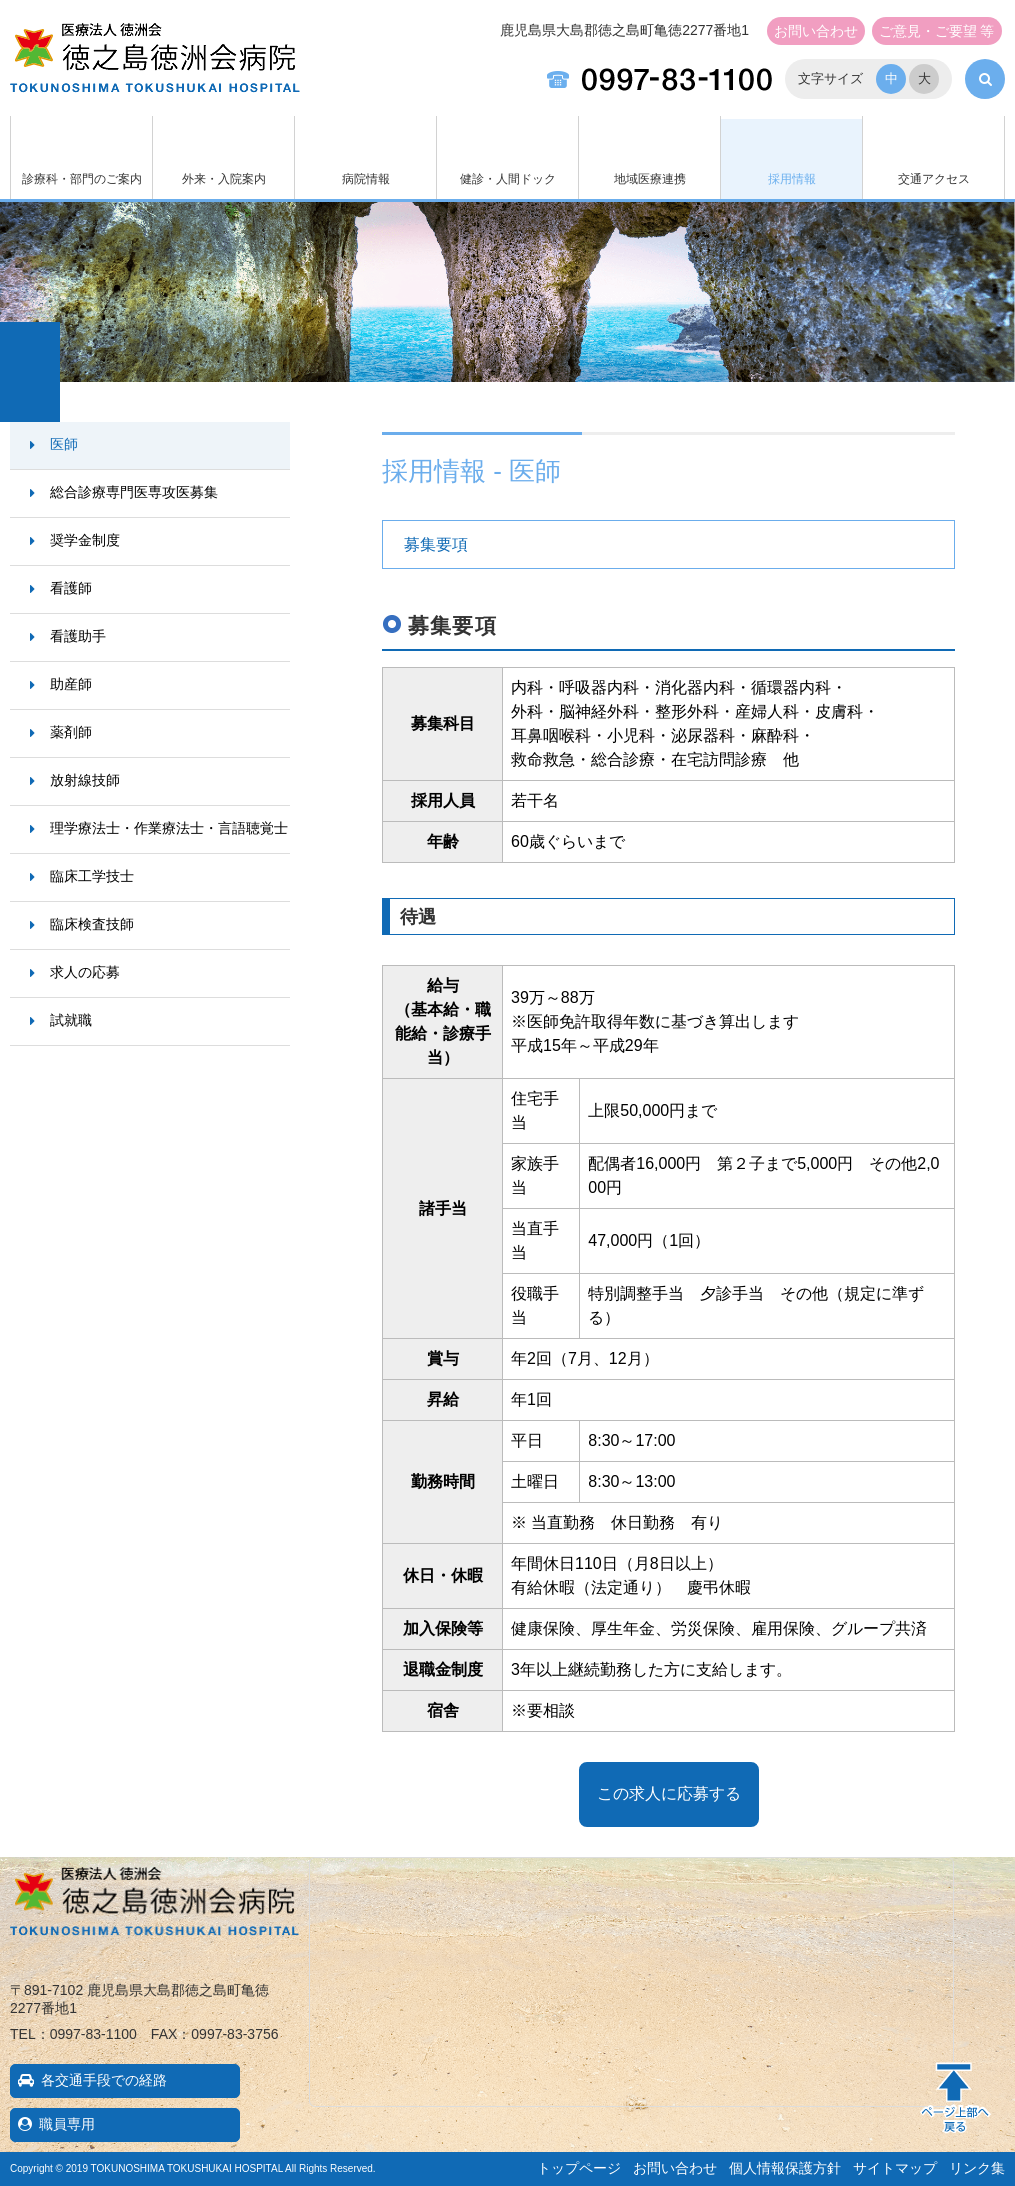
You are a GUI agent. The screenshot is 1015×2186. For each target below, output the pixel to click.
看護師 (71, 588)
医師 (64, 444)
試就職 (71, 1020)
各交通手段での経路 (104, 2080)
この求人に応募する (669, 1793)
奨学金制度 (85, 540)
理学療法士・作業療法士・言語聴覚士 (169, 828)
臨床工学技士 (92, 876)
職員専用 (67, 2124)
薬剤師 (71, 732)
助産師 (71, 684)
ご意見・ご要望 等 (937, 31)
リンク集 (977, 2168)
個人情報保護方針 (785, 2168)
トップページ (579, 2168)
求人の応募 (85, 972)
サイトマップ (895, 2168)
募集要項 (436, 545)
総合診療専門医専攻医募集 (134, 492)
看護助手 (78, 636)
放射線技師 (85, 780)
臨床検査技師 (92, 924)
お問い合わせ (816, 31)
